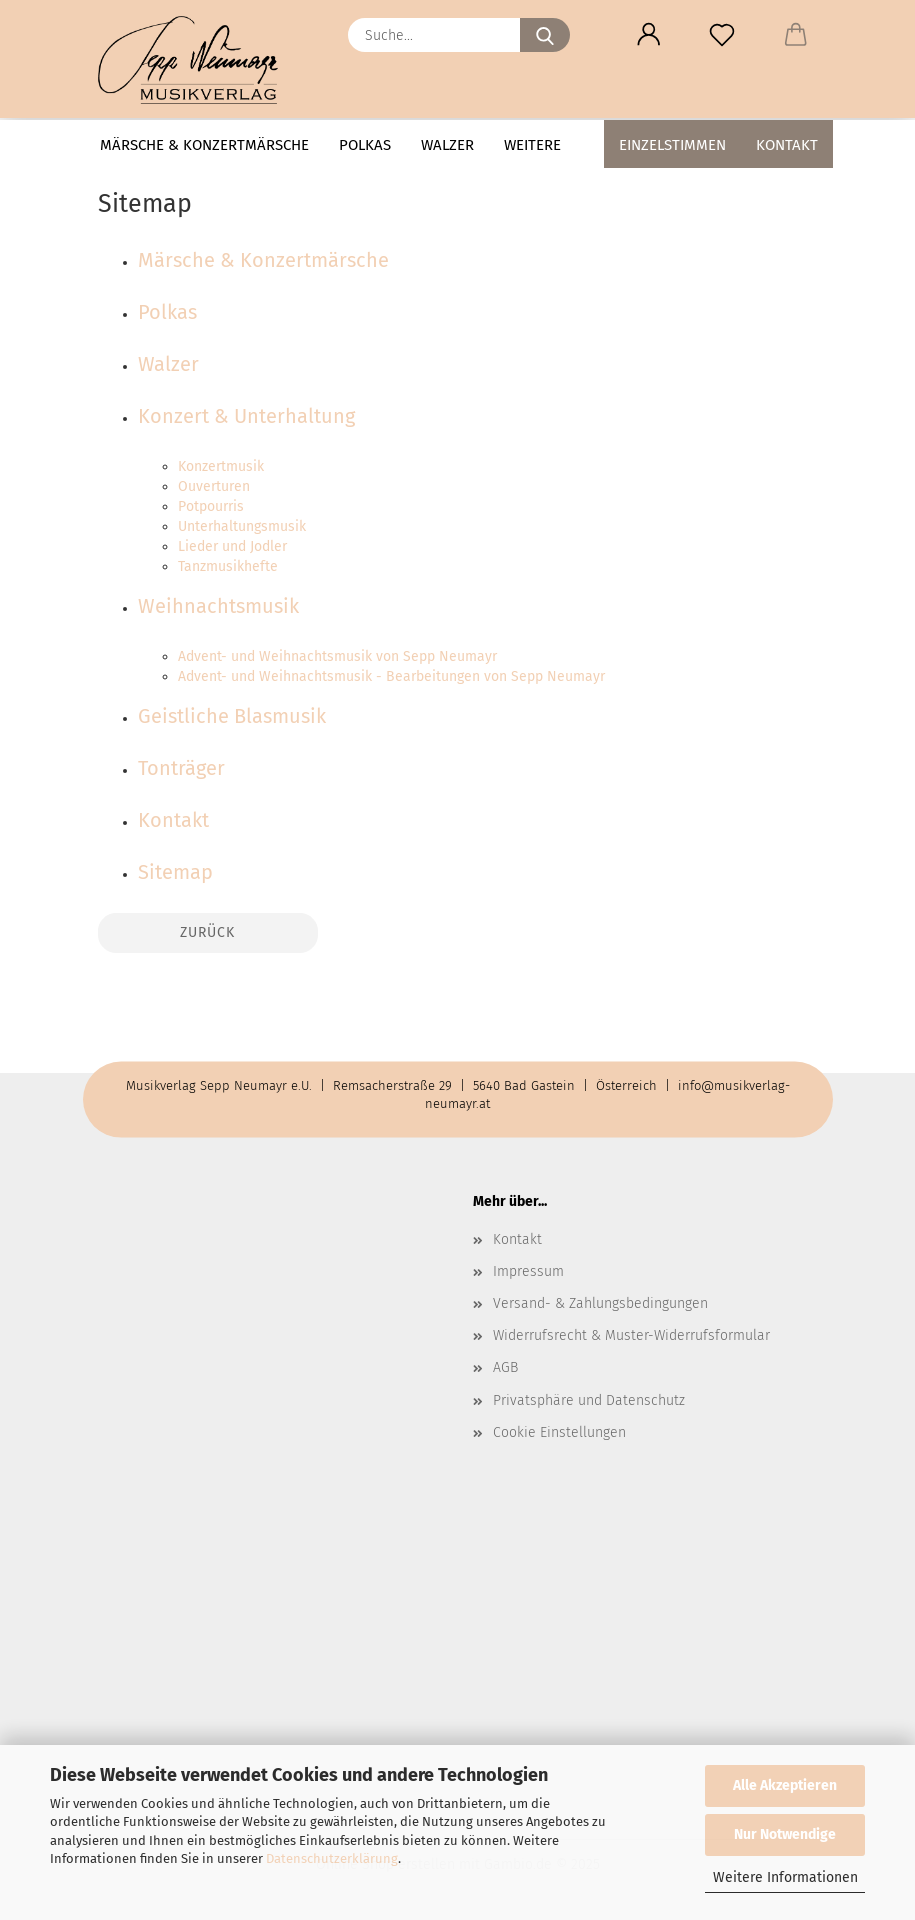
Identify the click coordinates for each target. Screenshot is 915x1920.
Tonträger (181, 768)
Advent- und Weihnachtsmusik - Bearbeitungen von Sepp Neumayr (391, 676)
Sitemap (175, 872)
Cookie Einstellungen (559, 1432)
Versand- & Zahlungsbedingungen (600, 1303)
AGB (505, 1367)
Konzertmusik (221, 466)
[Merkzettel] (722, 35)
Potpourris (211, 506)
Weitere (532, 145)
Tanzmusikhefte (228, 566)
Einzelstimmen (672, 145)
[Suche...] (545, 35)
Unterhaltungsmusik (242, 526)
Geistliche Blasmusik (232, 716)
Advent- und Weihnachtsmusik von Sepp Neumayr (337, 656)
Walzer (447, 145)
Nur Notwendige (785, 1834)
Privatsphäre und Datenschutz (589, 1400)
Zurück (207, 932)
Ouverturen (214, 486)
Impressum (528, 1271)
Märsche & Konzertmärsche (204, 145)
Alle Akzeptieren (785, 1785)
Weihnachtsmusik (218, 606)
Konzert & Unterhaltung (246, 416)
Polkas (365, 145)
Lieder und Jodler (232, 546)
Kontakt (787, 145)
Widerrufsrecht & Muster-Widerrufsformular (631, 1335)
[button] (649, 35)
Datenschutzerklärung (332, 1858)
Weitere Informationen (785, 1877)
